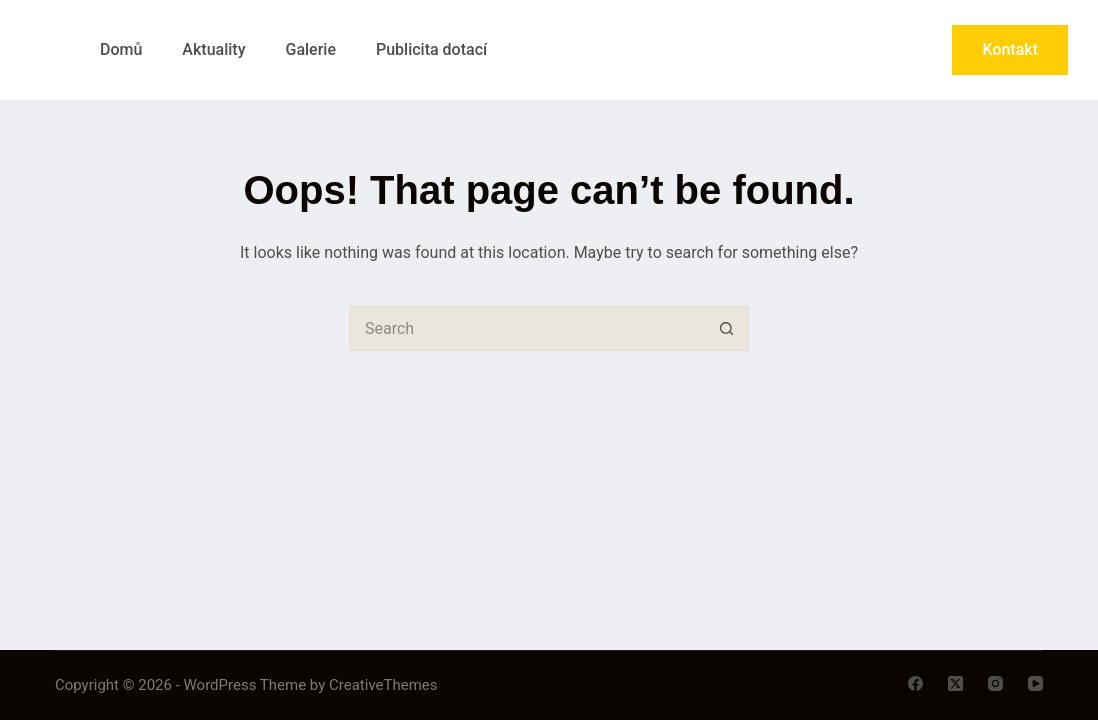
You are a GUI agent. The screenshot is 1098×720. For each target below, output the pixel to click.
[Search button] (726, 328)
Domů (121, 49)
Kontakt (1010, 49)
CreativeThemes (383, 685)
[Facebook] (915, 683)
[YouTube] (1035, 683)
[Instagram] (995, 683)
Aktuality (213, 49)
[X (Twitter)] (955, 683)
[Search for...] (526, 328)
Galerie (310, 49)
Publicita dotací (431, 49)
